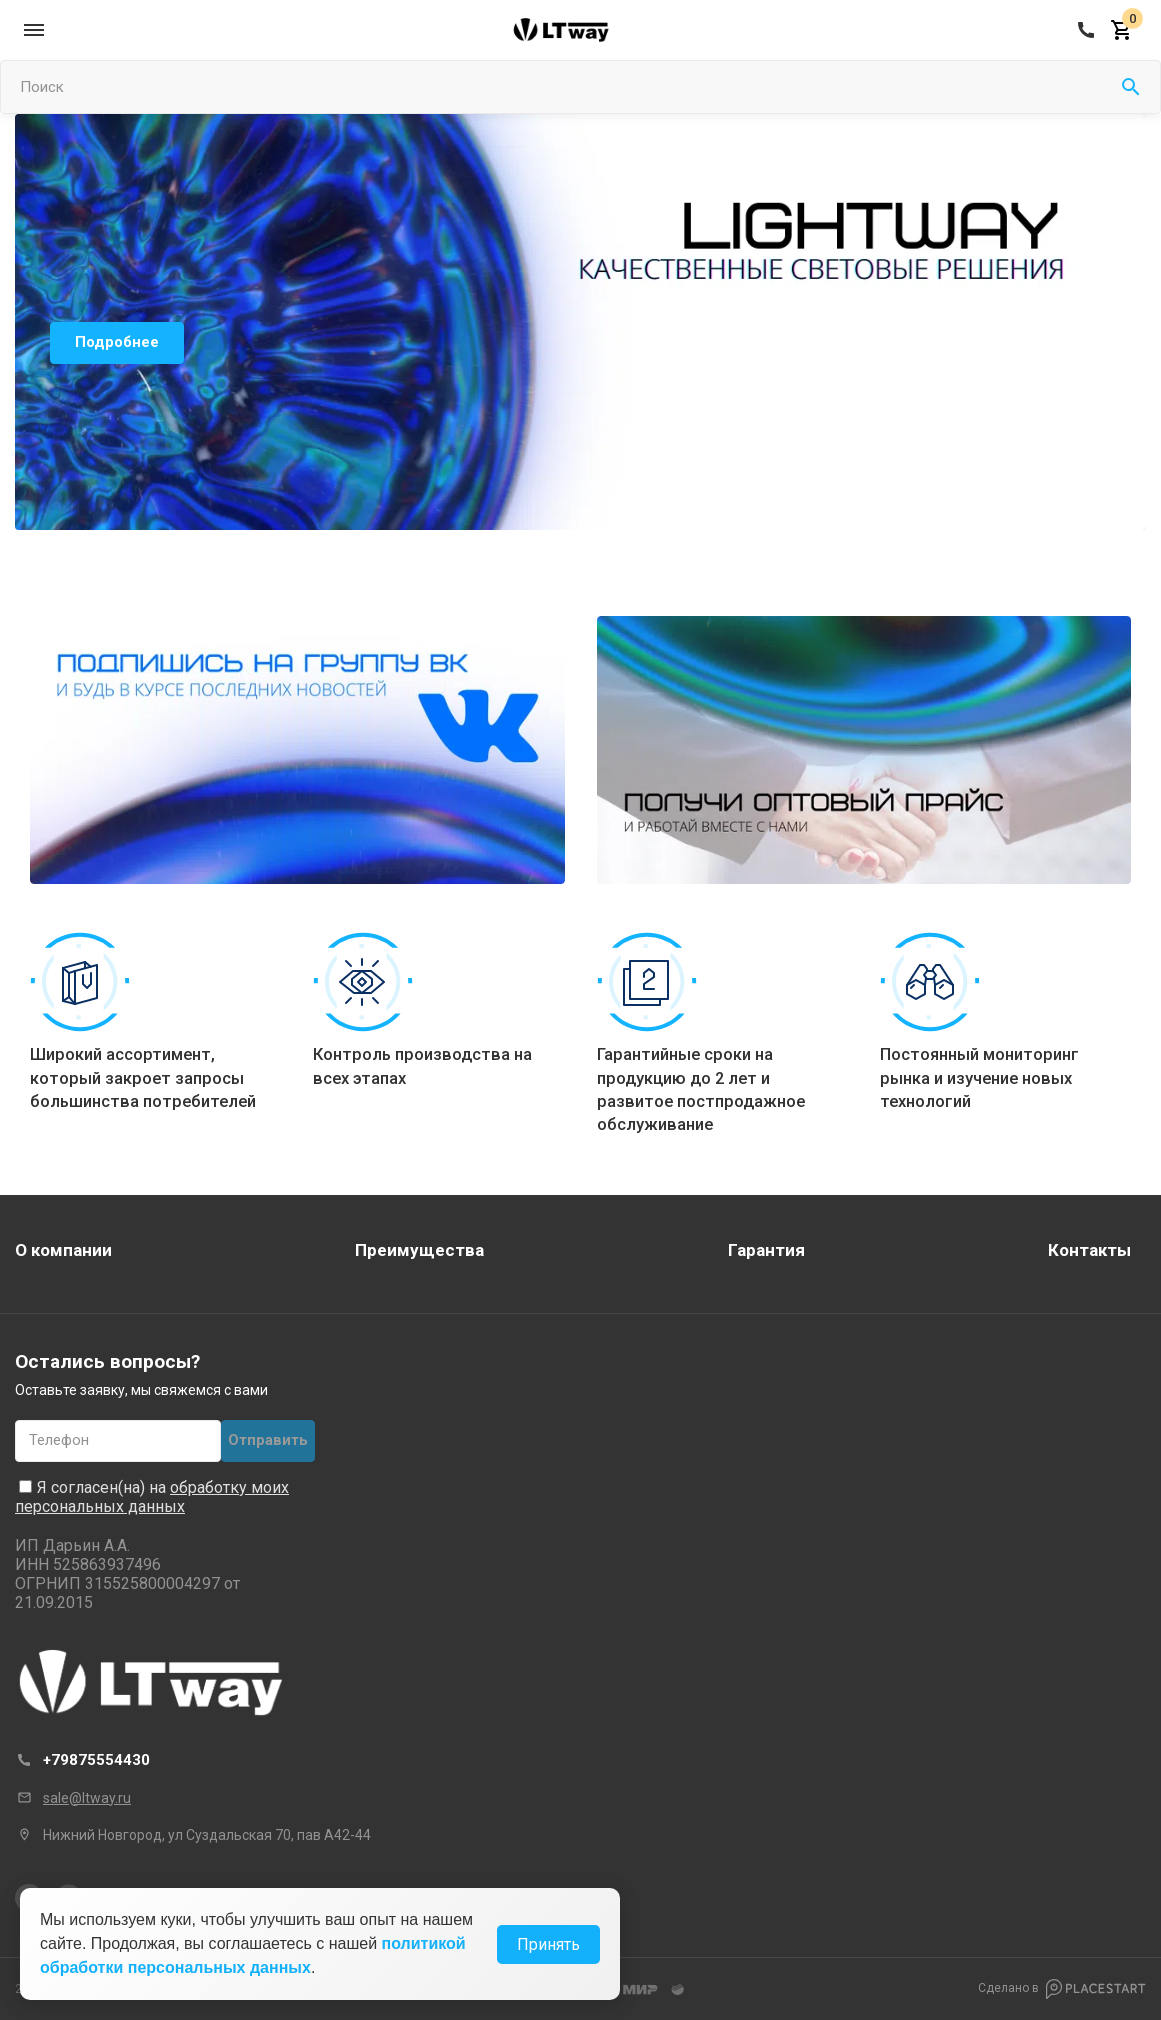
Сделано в (1062, 1989)
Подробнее (117, 342)
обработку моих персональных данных (152, 1497)
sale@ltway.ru (87, 1798)
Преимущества (419, 1250)
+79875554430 (96, 1760)
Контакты (1089, 1250)
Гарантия (766, 1250)
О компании (63, 1250)
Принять (548, 1944)
